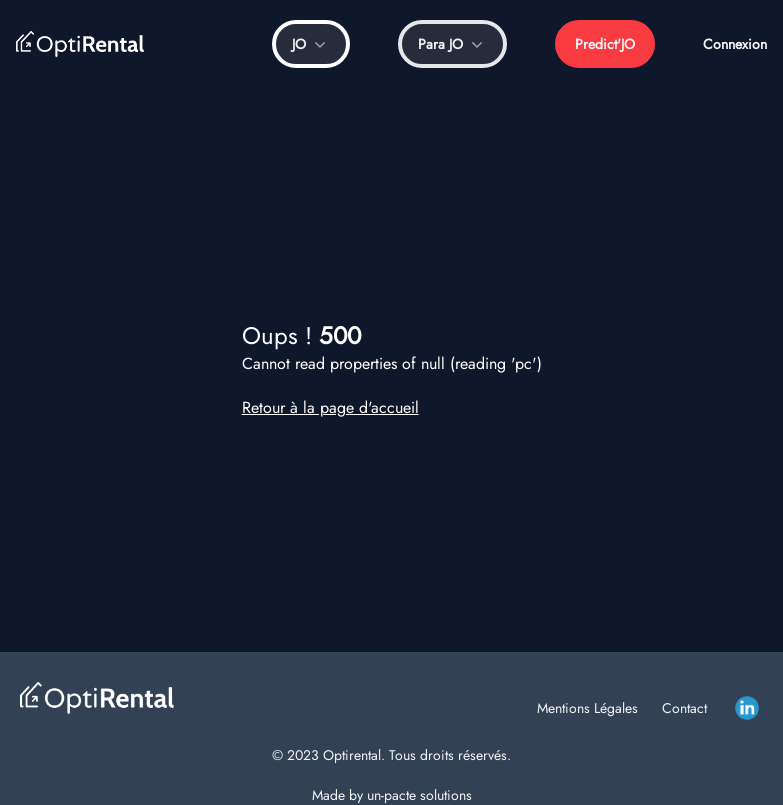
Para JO (452, 44)
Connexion (735, 44)
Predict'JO (605, 44)
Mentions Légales (587, 708)
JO (311, 44)
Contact (684, 708)
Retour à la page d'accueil (330, 407)
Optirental (352, 755)
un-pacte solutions (419, 795)
